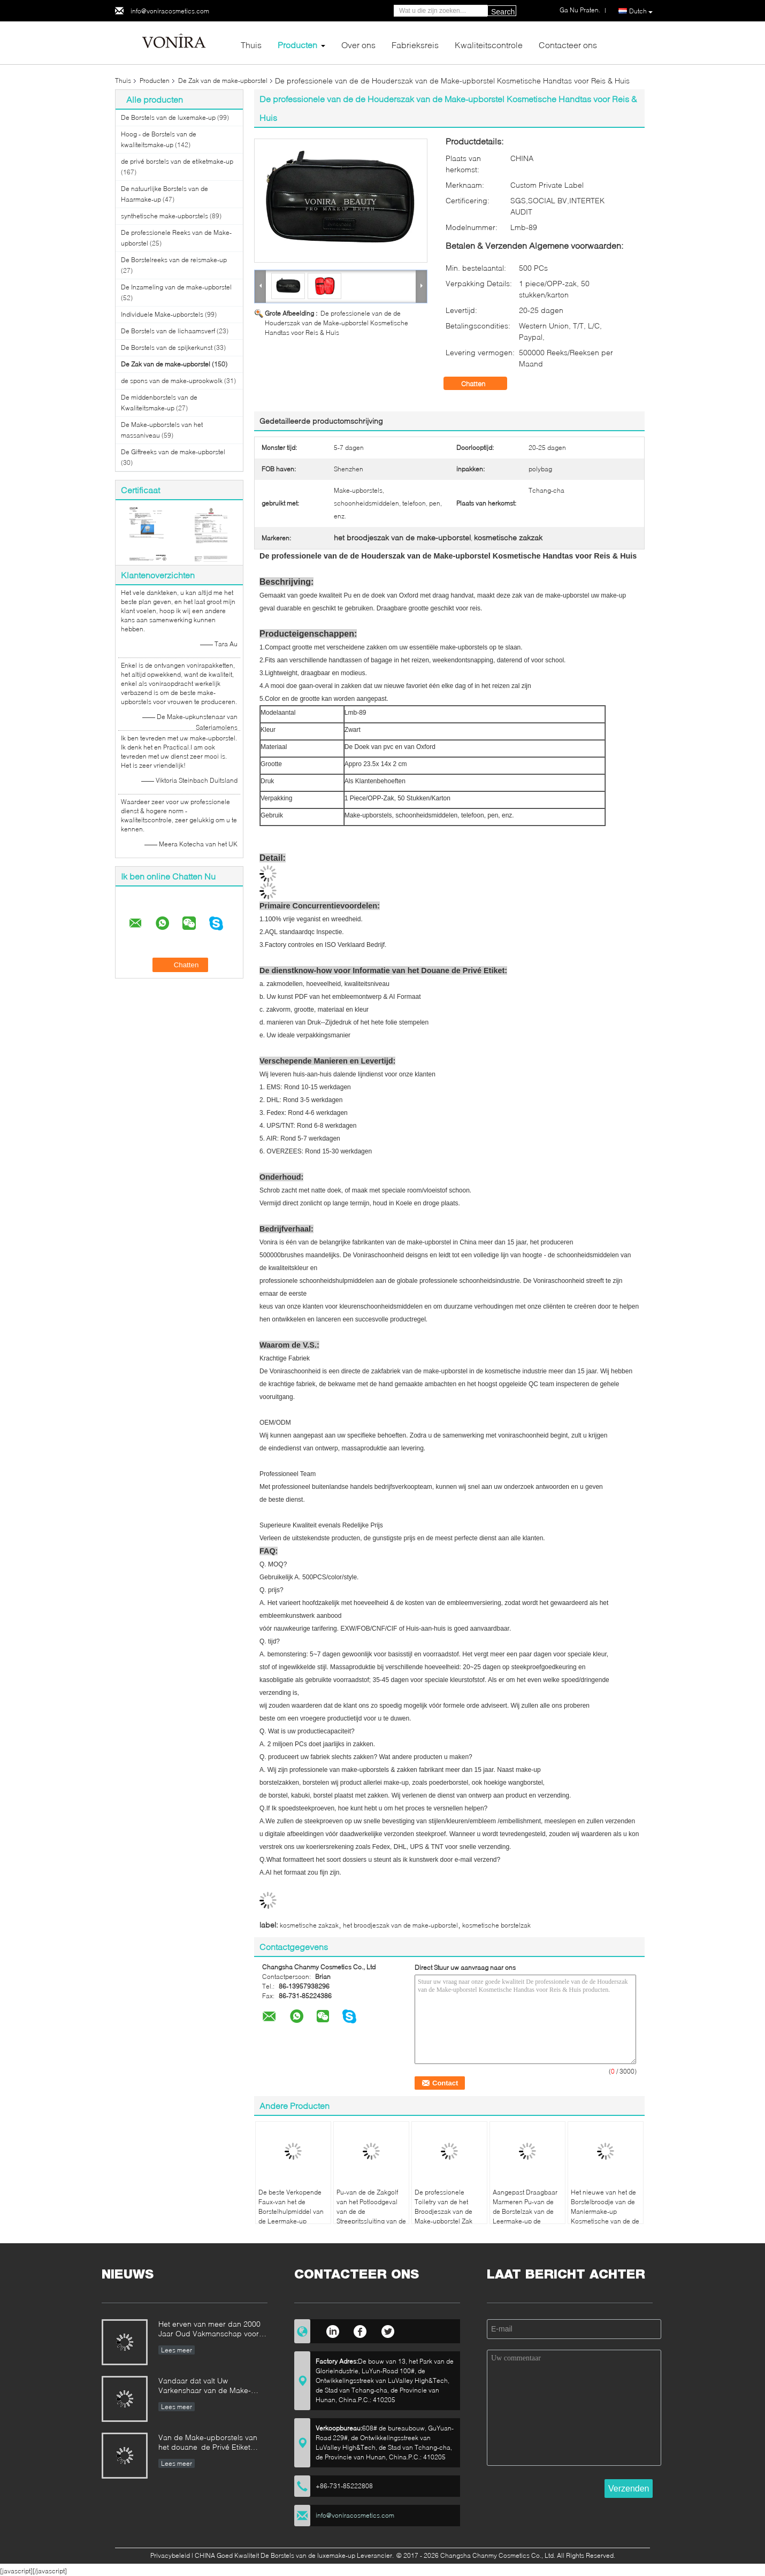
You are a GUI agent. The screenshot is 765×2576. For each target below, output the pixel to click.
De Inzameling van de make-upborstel (176, 287)
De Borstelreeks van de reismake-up (174, 260)
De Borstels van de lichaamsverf (168, 331)
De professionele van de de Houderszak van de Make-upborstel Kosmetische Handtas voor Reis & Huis (336, 323)
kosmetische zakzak (309, 1925)
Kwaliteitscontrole (489, 45)
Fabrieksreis (415, 45)
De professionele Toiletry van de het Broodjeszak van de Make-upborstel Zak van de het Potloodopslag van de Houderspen (446, 2221)
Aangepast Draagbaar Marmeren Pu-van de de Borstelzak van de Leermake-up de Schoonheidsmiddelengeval (529, 2211)
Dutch (641, 11)
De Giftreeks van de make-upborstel (173, 452)
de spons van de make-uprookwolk (172, 381)
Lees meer (176, 2350)
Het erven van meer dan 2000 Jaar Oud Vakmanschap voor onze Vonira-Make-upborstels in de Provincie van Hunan (212, 2329)
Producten (297, 45)
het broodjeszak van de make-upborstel (400, 1925)
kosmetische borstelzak (496, 1925)
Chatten (480, 383)
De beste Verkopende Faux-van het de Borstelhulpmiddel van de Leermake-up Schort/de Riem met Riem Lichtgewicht (291, 2216)
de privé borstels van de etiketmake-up (177, 161)
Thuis (251, 45)
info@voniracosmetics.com (170, 11)
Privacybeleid (170, 2555)
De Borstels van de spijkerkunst (166, 347)
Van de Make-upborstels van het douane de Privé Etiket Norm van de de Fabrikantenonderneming (207, 2443)
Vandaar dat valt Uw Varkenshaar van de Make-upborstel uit (204, 2386)
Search (503, 11)
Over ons (358, 45)
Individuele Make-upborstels (162, 314)
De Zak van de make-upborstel (222, 81)
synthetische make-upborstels (164, 216)
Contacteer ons (568, 45)
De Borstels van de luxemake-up (168, 117)
